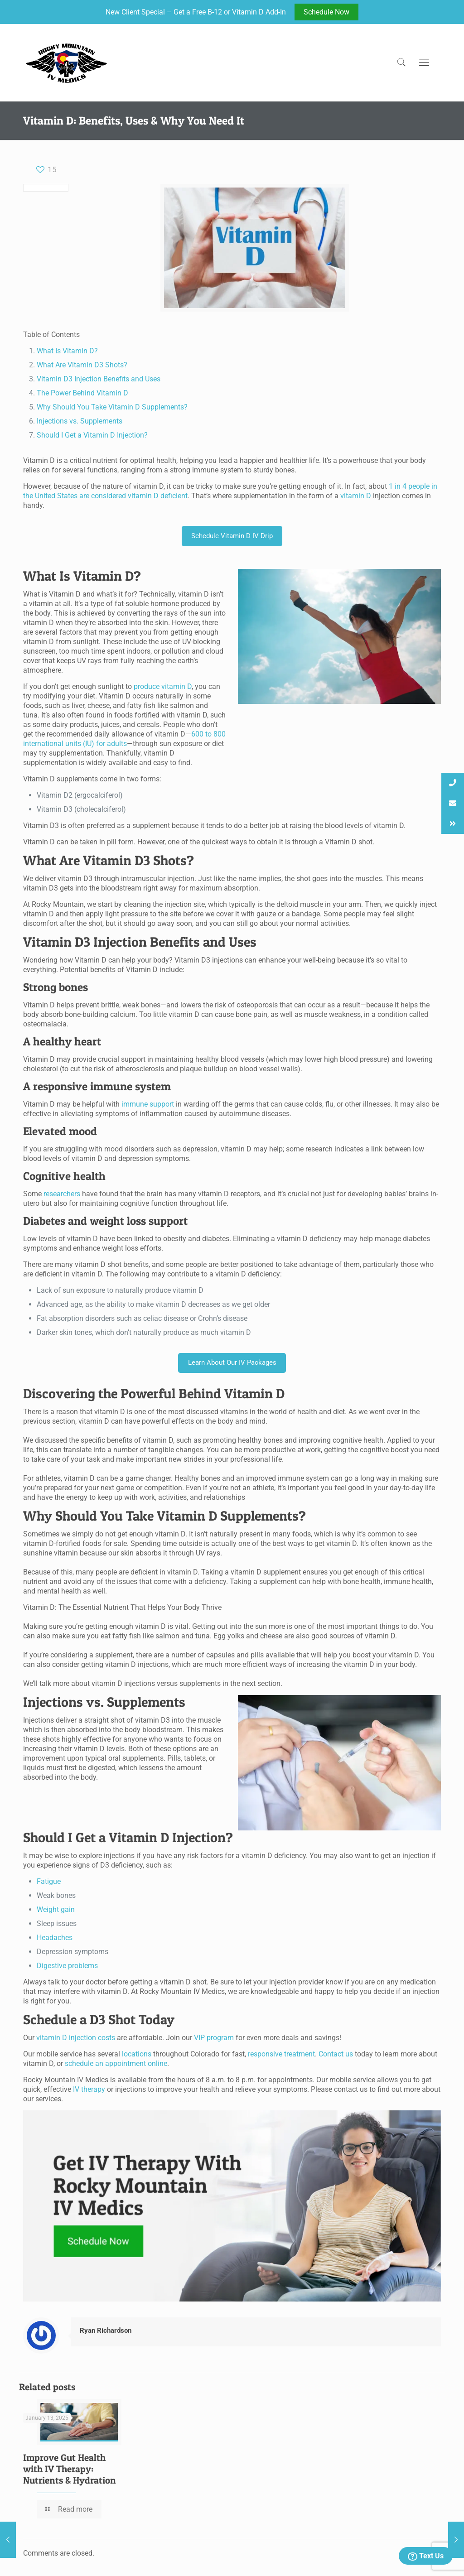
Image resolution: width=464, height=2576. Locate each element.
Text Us (426, 2556)
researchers (62, 1193)
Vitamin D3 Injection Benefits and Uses (98, 379)
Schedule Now (326, 12)
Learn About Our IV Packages (232, 1362)
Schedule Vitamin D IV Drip (232, 536)
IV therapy (89, 2089)
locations (136, 2054)
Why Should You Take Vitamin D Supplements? (112, 407)
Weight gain (56, 1909)
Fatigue (49, 1881)
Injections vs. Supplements (79, 421)
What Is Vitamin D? (67, 351)
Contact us (336, 2054)
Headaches (54, 1937)
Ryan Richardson (105, 2330)
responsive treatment (281, 2054)
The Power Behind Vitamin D (82, 393)
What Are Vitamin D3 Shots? (82, 365)
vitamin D (355, 495)
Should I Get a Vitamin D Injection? (92, 435)
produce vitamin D (163, 686)
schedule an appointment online (116, 2063)
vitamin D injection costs (75, 2037)
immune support (147, 1104)
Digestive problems (67, 1965)
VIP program (215, 2037)
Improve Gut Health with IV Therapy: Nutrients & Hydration (69, 2469)
